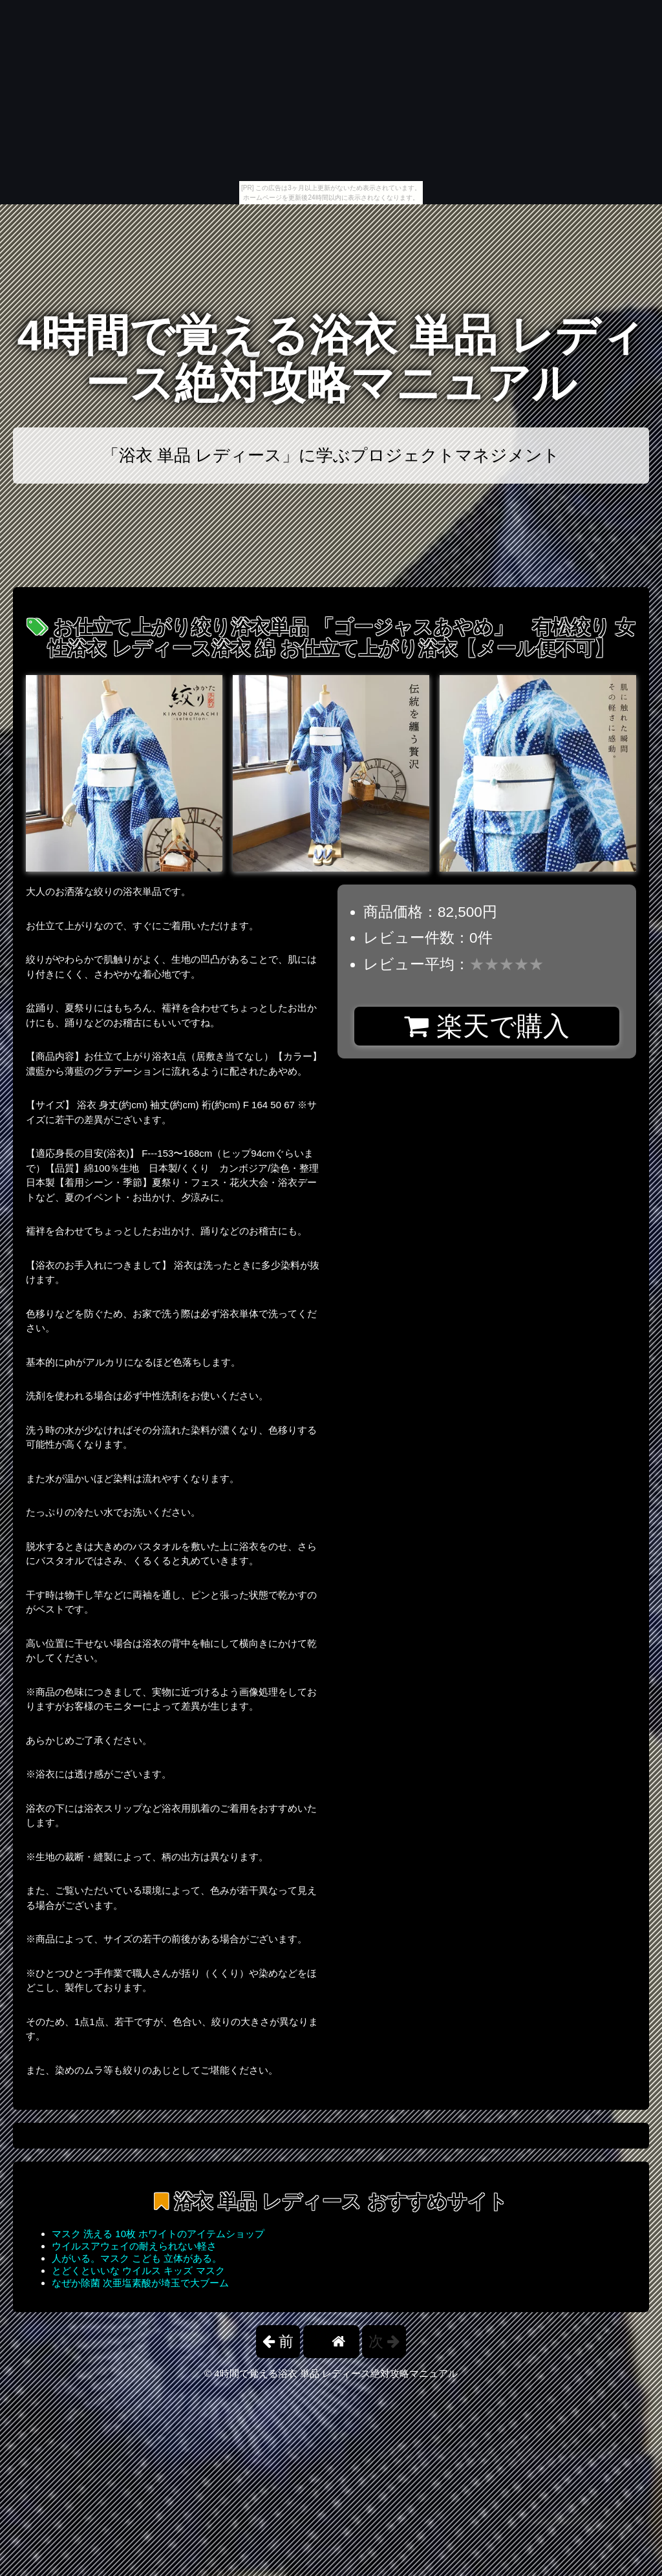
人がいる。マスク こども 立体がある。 (137, 2258)
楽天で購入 (486, 1026)
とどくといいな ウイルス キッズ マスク (138, 2270)
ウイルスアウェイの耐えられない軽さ (134, 2245)
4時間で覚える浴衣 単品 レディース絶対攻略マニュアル (331, 359)
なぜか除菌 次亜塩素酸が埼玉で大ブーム (140, 2282)
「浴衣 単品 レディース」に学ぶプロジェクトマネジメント (331, 455)
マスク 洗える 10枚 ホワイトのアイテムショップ (158, 2233)
